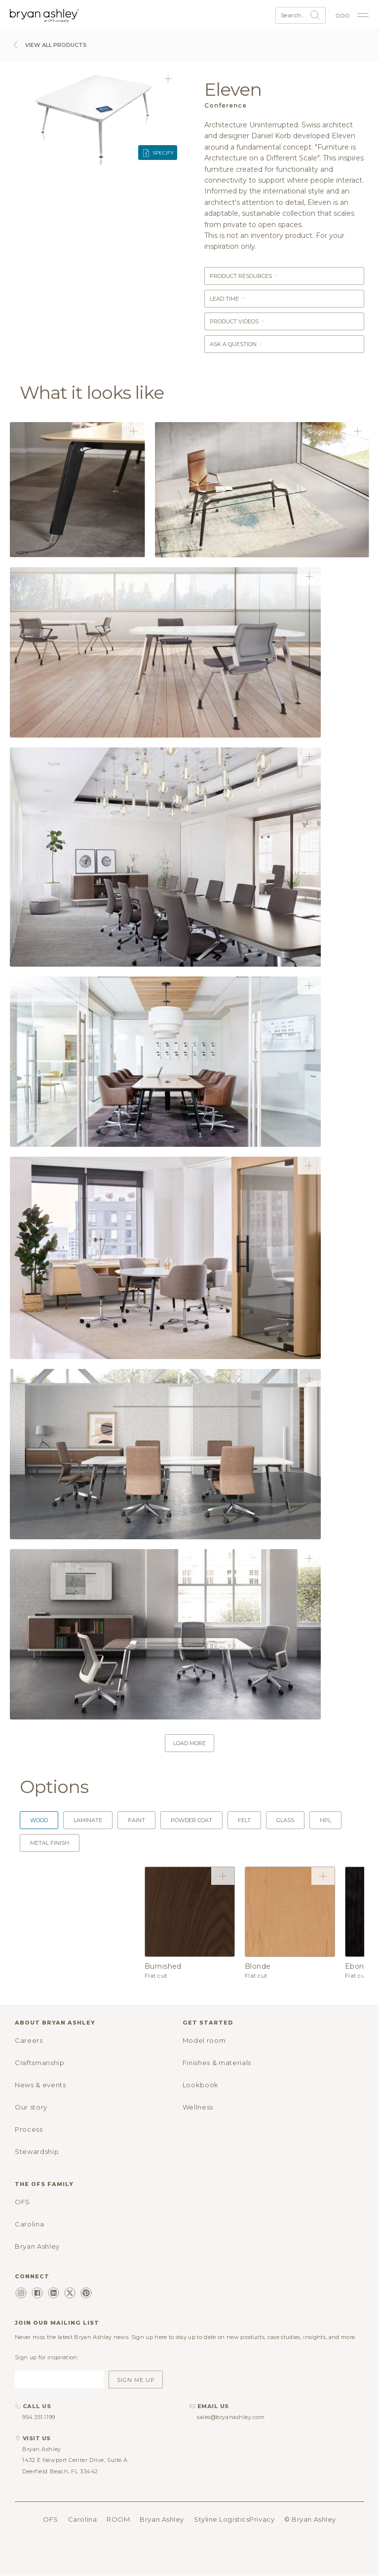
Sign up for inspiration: (46, 2357)
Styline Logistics (221, 2519)
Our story (31, 2107)
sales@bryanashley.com (231, 2417)
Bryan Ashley (37, 2246)
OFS (22, 2202)
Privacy (261, 2519)
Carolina (29, 2224)
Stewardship (37, 2151)
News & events (40, 2085)
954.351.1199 (38, 2417)
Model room (204, 2040)
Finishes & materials (217, 2063)
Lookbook (201, 2085)
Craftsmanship (39, 2063)
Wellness (198, 2107)
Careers (29, 2040)
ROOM (118, 2519)
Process (29, 2129)
